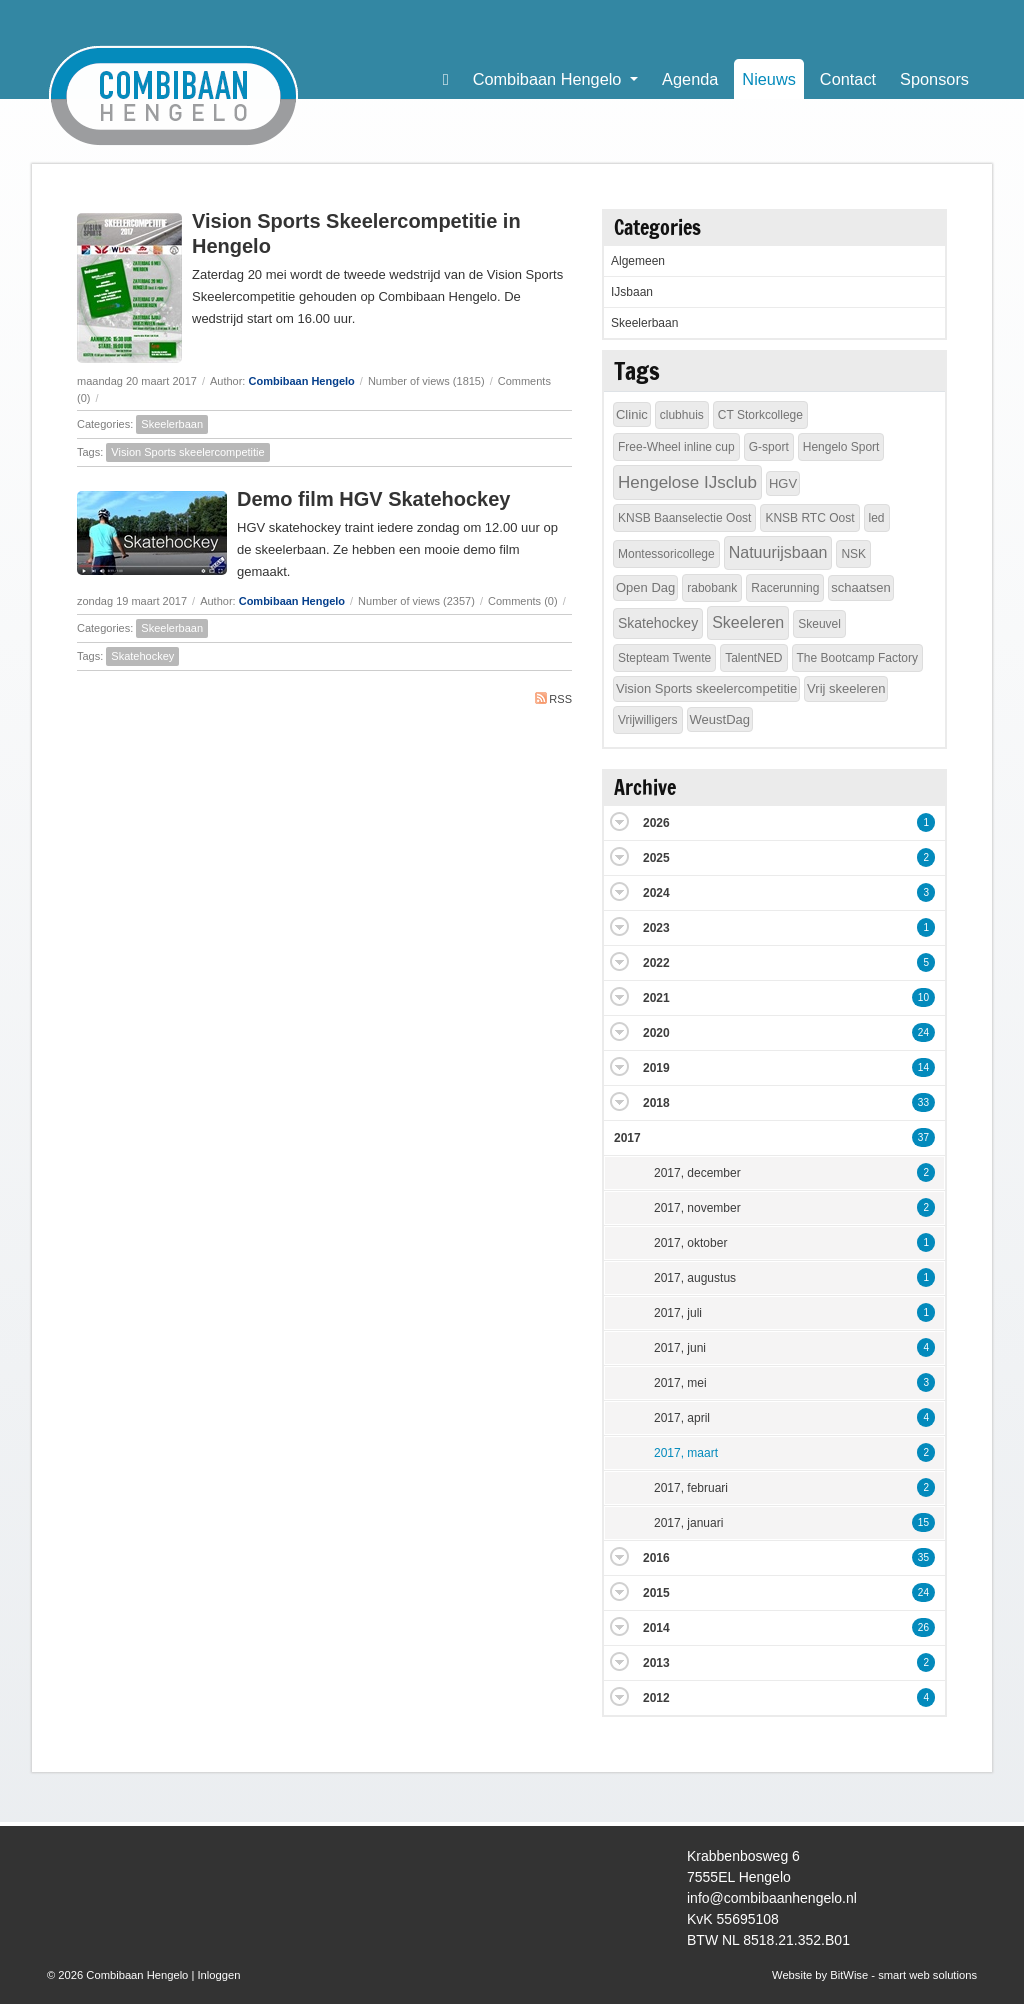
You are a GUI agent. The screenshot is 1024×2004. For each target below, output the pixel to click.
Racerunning (785, 588)
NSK (853, 554)
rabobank (712, 588)
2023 (656, 928)
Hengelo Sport (841, 447)
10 (923, 997)
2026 (656, 823)
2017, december (697, 1173)
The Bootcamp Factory (857, 658)
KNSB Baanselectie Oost (684, 518)
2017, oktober (690, 1243)
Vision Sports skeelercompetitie (187, 452)
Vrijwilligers (648, 720)
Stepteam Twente (664, 658)
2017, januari (688, 1523)
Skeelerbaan (172, 424)
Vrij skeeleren (846, 688)
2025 (656, 858)
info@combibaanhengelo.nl (772, 1898)
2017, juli (678, 1313)
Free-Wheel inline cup (676, 447)
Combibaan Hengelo (301, 381)
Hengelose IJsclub (687, 482)
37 (923, 1137)
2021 (656, 998)
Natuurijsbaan (778, 552)
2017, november (697, 1208)
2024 (656, 893)
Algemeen (638, 261)
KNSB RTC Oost (809, 518)
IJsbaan (632, 292)
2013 (656, 1663)
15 (923, 1522)
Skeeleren (748, 622)
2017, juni (680, 1348)
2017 (627, 1138)
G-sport (769, 447)
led (877, 518)
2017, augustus (695, 1278)
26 (923, 1627)
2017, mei (680, 1383)
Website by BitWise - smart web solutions (874, 1975)
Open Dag (645, 587)
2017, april (682, 1418)
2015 (656, 1593)
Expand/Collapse (619, 821)
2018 (656, 1103)
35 (923, 1557)
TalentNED (753, 658)
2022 (656, 963)
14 (923, 1067)
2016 (656, 1558)
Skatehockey (142, 656)
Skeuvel (819, 624)
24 (923, 1032)
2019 (656, 1068)
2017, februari (691, 1488)
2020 (656, 1033)
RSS (553, 698)
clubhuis (682, 415)
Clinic (632, 414)
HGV (783, 483)
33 (923, 1102)
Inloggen (218, 1975)
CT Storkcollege (760, 415)
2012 (656, 1698)
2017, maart (686, 1453)
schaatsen (860, 587)
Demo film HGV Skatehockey (373, 499)
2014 (656, 1628)
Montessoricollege (666, 554)
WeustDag (720, 719)
